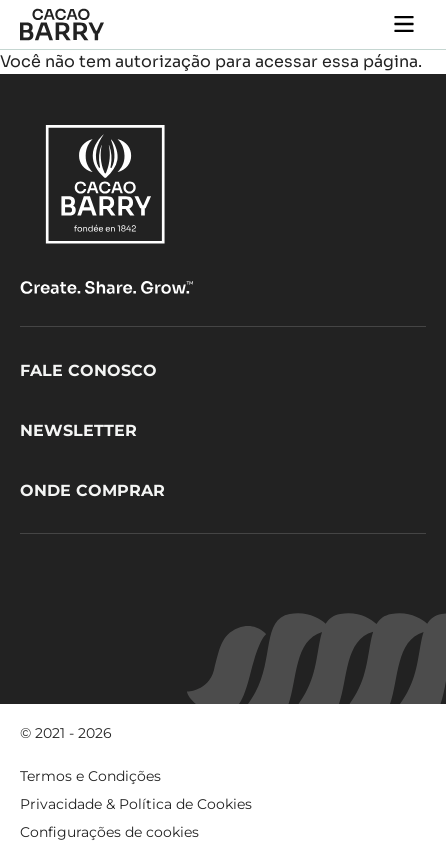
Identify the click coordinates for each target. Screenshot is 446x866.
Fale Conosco (88, 370)
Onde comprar (92, 490)
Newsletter (78, 430)
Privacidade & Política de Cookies (136, 804)
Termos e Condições (90, 776)
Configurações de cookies (109, 832)
